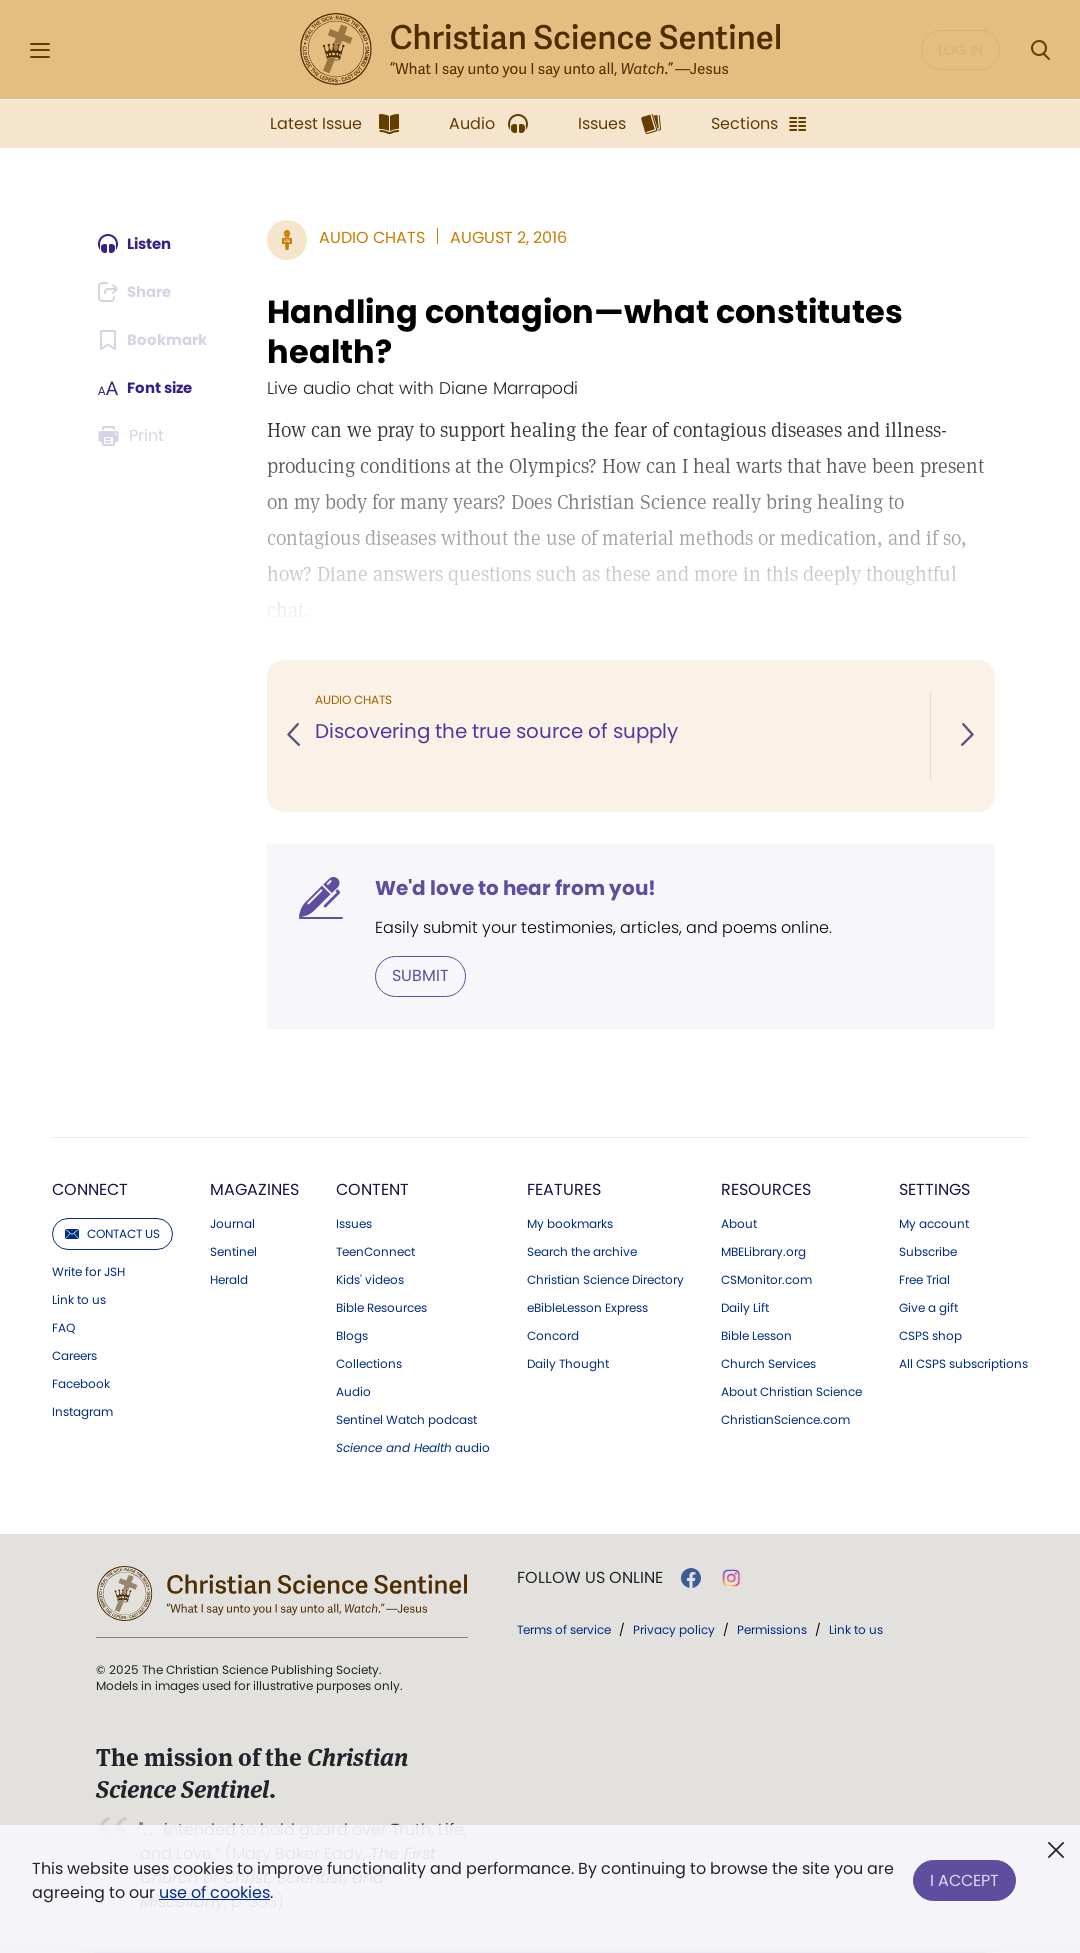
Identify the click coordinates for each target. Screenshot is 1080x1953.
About (739, 1223)
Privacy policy (674, 1628)
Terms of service (564, 1628)
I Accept (964, 1876)
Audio (353, 1391)
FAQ (63, 1327)
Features (564, 1188)
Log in (960, 50)
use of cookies (214, 1892)
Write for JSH (88, 1271)
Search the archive (582, 1251)
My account (934, 1223)
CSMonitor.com (766, 1279)
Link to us (79, 1299)
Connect (90, 1188)
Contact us (112, 1232)
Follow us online (590, 1577)
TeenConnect (375, 1251)
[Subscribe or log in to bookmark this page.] (154, 340)
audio (413, 1447)
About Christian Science (791, 1391)
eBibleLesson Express (587, 1307)
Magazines (254, 1188)
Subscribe (928, 1251)
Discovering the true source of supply (501, 732)
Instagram (82, 1411)
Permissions (772, 1628)
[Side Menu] (40, 50)
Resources (766, 1188)
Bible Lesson (756, 1335)
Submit (423, 975)
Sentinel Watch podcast (406, 1419)
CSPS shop (930, 1335)
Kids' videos (370, 1279)
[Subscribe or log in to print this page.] (133, 436)
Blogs (352, 1335)
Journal (232, 1223)
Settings (934, 1188)
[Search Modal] (1040, 50)
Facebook (81, 1383)
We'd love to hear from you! (518, 888)
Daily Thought (568, 1363)
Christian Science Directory (605, 1279)
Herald (229, 1279)
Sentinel (233, 1251)
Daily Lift (745, 1307)
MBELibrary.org (763, 1251)
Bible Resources (381, 1307)
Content (372, 1188)
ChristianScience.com (785, 1419)
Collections (369, 1363)
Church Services (768, 1363)
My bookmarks (570, 1223)
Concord (553, 1335)
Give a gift (928, 1307)
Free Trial (924, 1279)
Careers (74, 1355)
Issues (354, 1223)
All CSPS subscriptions (963, 1363)
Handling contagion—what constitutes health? (588, 332)
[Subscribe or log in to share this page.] (138, 292)
